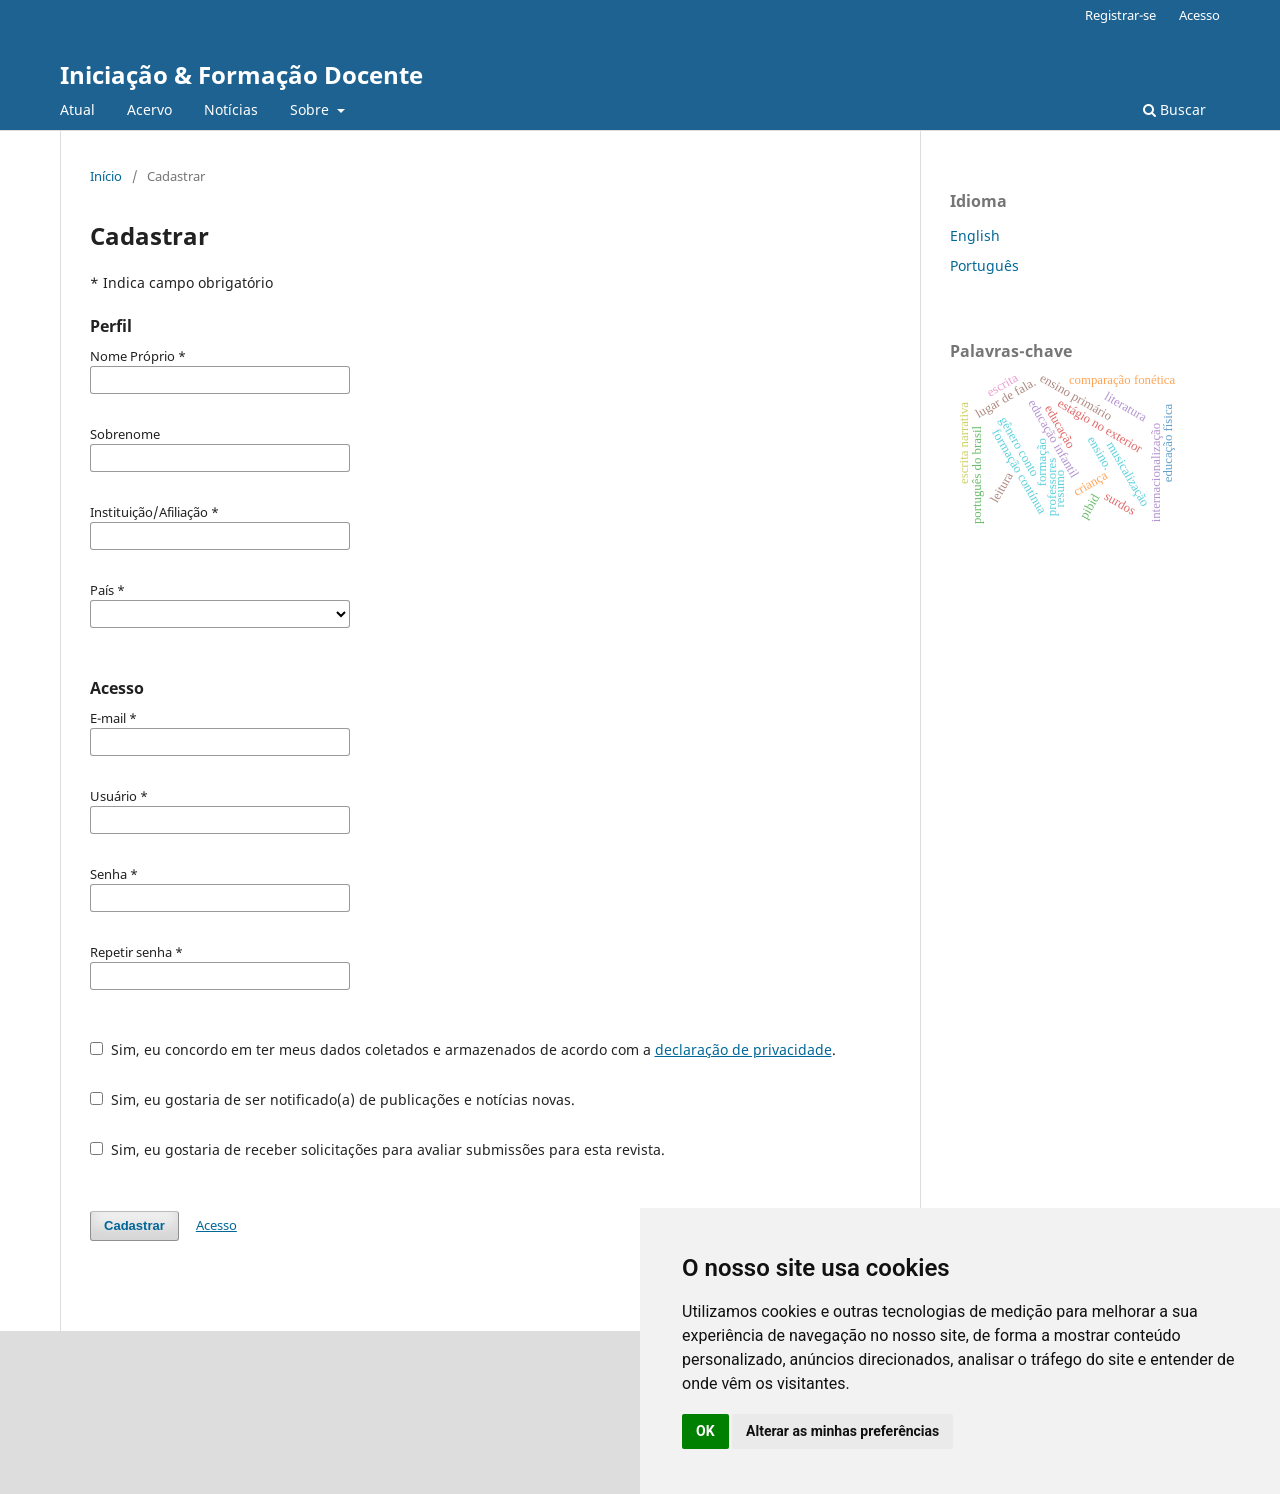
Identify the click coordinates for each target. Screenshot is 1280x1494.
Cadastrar (134, 1225)
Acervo (149, 109)
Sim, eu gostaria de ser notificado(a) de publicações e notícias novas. (332, 1099)
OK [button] (705, 1431)
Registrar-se (1120, 15)
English (975, 235)
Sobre (311, 109)
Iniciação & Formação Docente (241, 74)
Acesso (1199, 15)
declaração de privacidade (743, 1049)
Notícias (231, 109)
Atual (77, 109)
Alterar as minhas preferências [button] (842, 1431)
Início (106, 176)
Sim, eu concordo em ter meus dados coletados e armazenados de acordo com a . (463, 1049)
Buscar (1174, 109)
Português (984, 265)
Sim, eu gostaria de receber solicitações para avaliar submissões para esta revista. (377, 1149)
